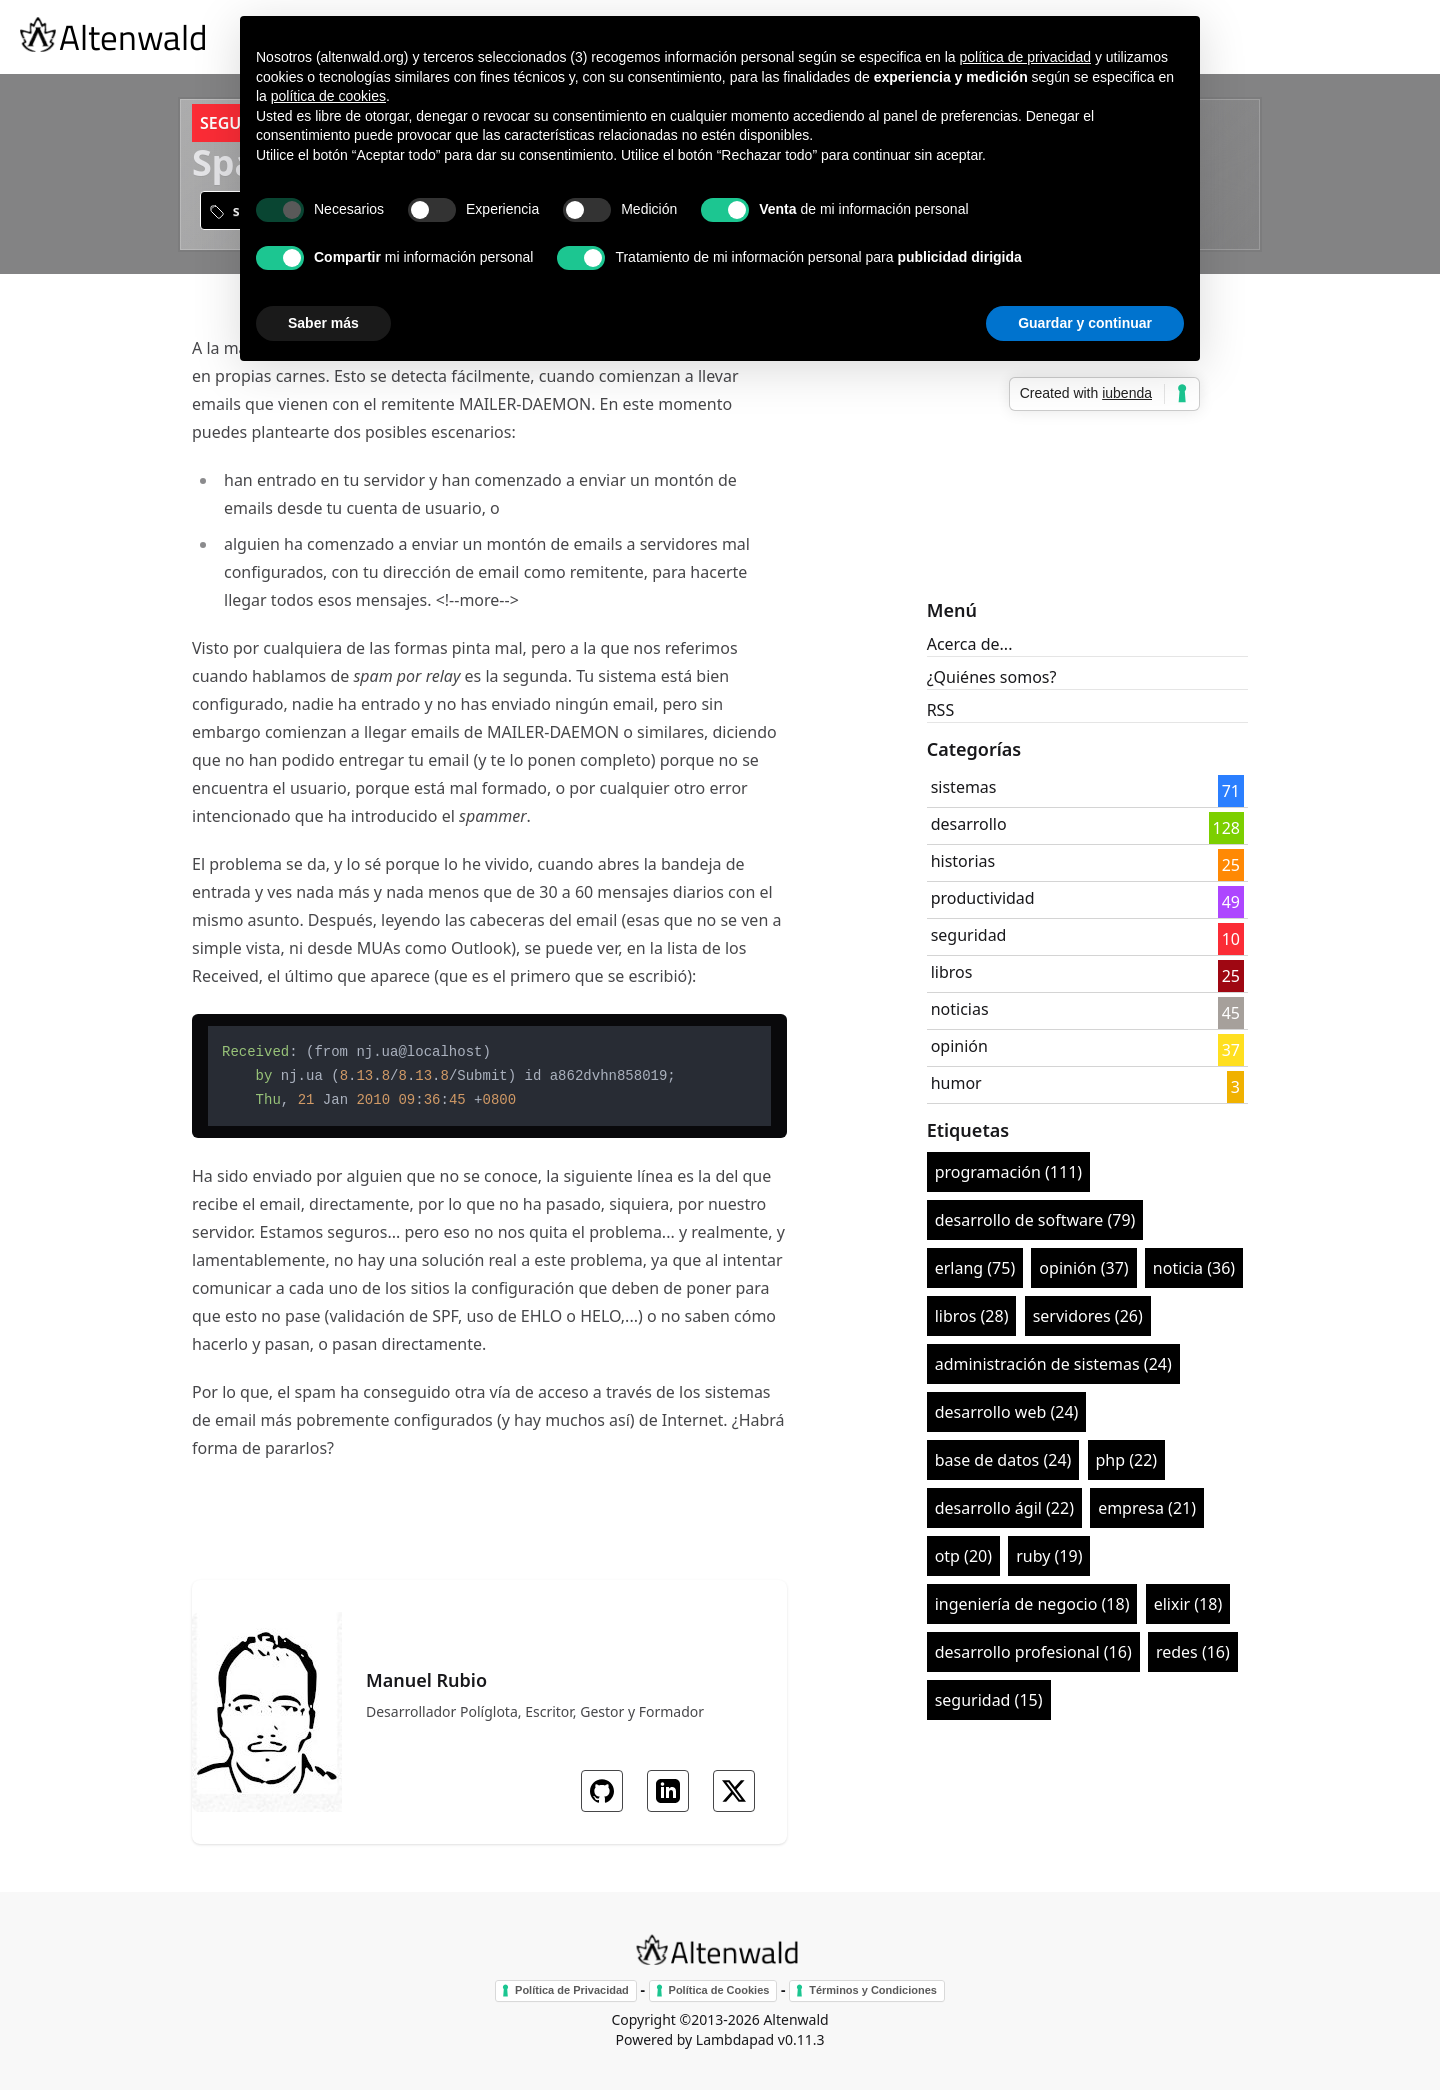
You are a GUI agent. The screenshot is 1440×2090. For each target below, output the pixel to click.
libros (952, 972)
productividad (983, 898)
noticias (960, 1009)
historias (963, 861)
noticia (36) (1194, 1268)
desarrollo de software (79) (1035, 1220)
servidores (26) (1088, 1316)
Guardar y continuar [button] (1085, 323)
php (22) (1127, 1460)
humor (956, 1083)
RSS (941, 710)
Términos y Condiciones (873, 1990)
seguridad (969, 935)
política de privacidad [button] (1025, 57)
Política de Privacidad (572, 1990)
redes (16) (1193, 1652)
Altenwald (795, 2019)
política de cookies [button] (328, 96)
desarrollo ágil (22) (1004, 1508)
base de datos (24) (1003, 1460)
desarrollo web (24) (1007, 1412)
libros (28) (972, 1316)
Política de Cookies (719, 1990)
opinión (959, 1046)
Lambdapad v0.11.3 (760, 2039)
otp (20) (963, 1556)
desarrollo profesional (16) (1033, 1652)
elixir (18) (1188, 1604)
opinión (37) (1083, 1268)
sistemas (964, 787)
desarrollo (969, 824)
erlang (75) (975, 1268)
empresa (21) (1147, 1508)
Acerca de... (970, 644)
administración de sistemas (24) (1053, 1364)
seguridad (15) (989, 1700)
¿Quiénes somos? (992, 677)
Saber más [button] (323, 323)
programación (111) (1008, 1172)
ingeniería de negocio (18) (1032, 1604)
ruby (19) (1049, 1556)
